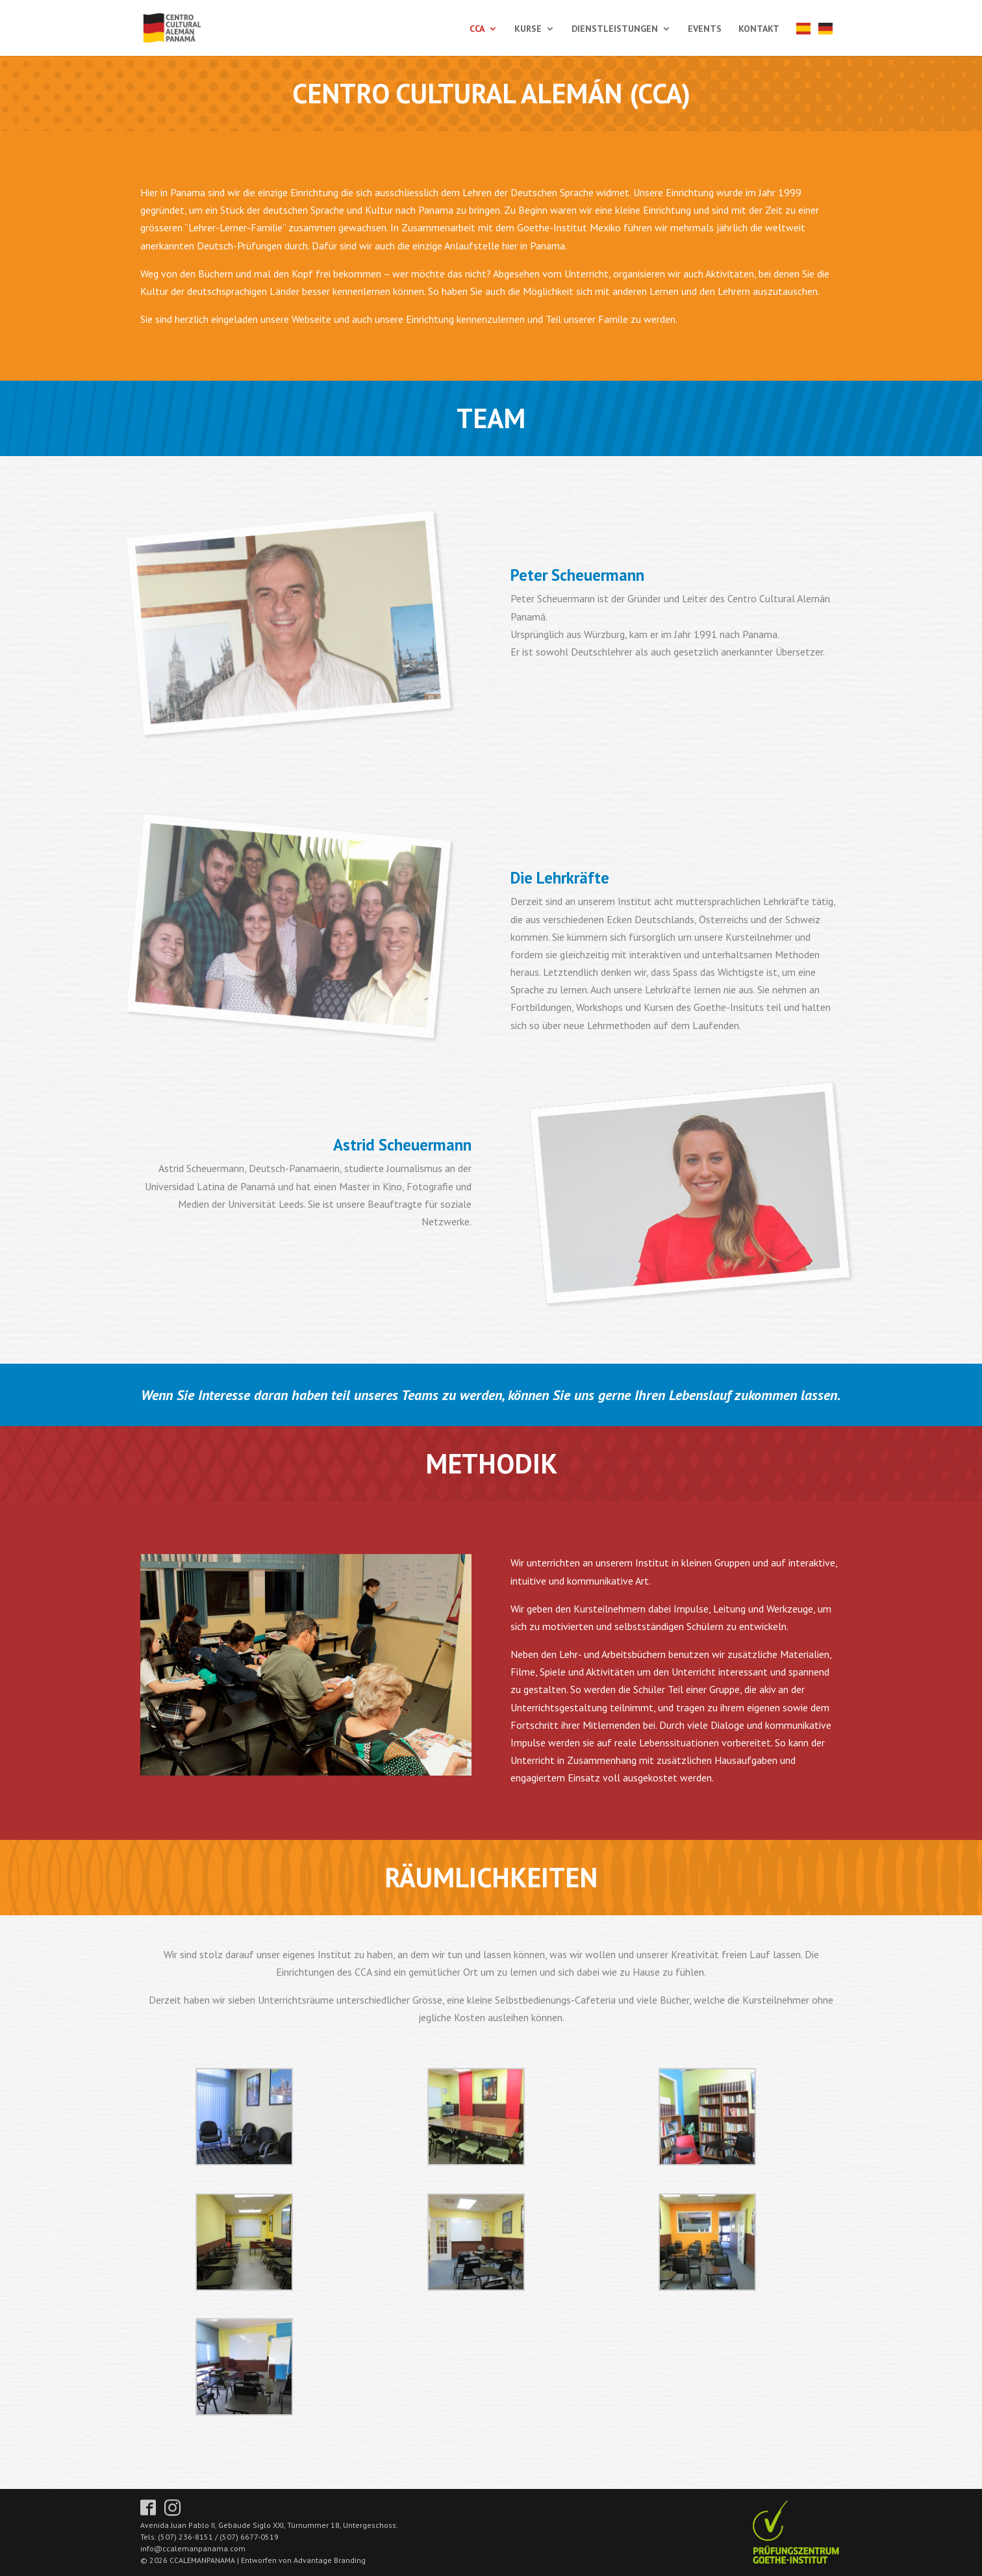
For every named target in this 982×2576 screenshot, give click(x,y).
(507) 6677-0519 (249, 2537)
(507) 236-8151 (185, 2537)
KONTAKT (758, 29)
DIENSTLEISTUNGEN (615, 29)
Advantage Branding (330, 2560)
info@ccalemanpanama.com (192, 2548)
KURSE (528, 29)
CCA (477, 29)
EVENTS (705, 29)
